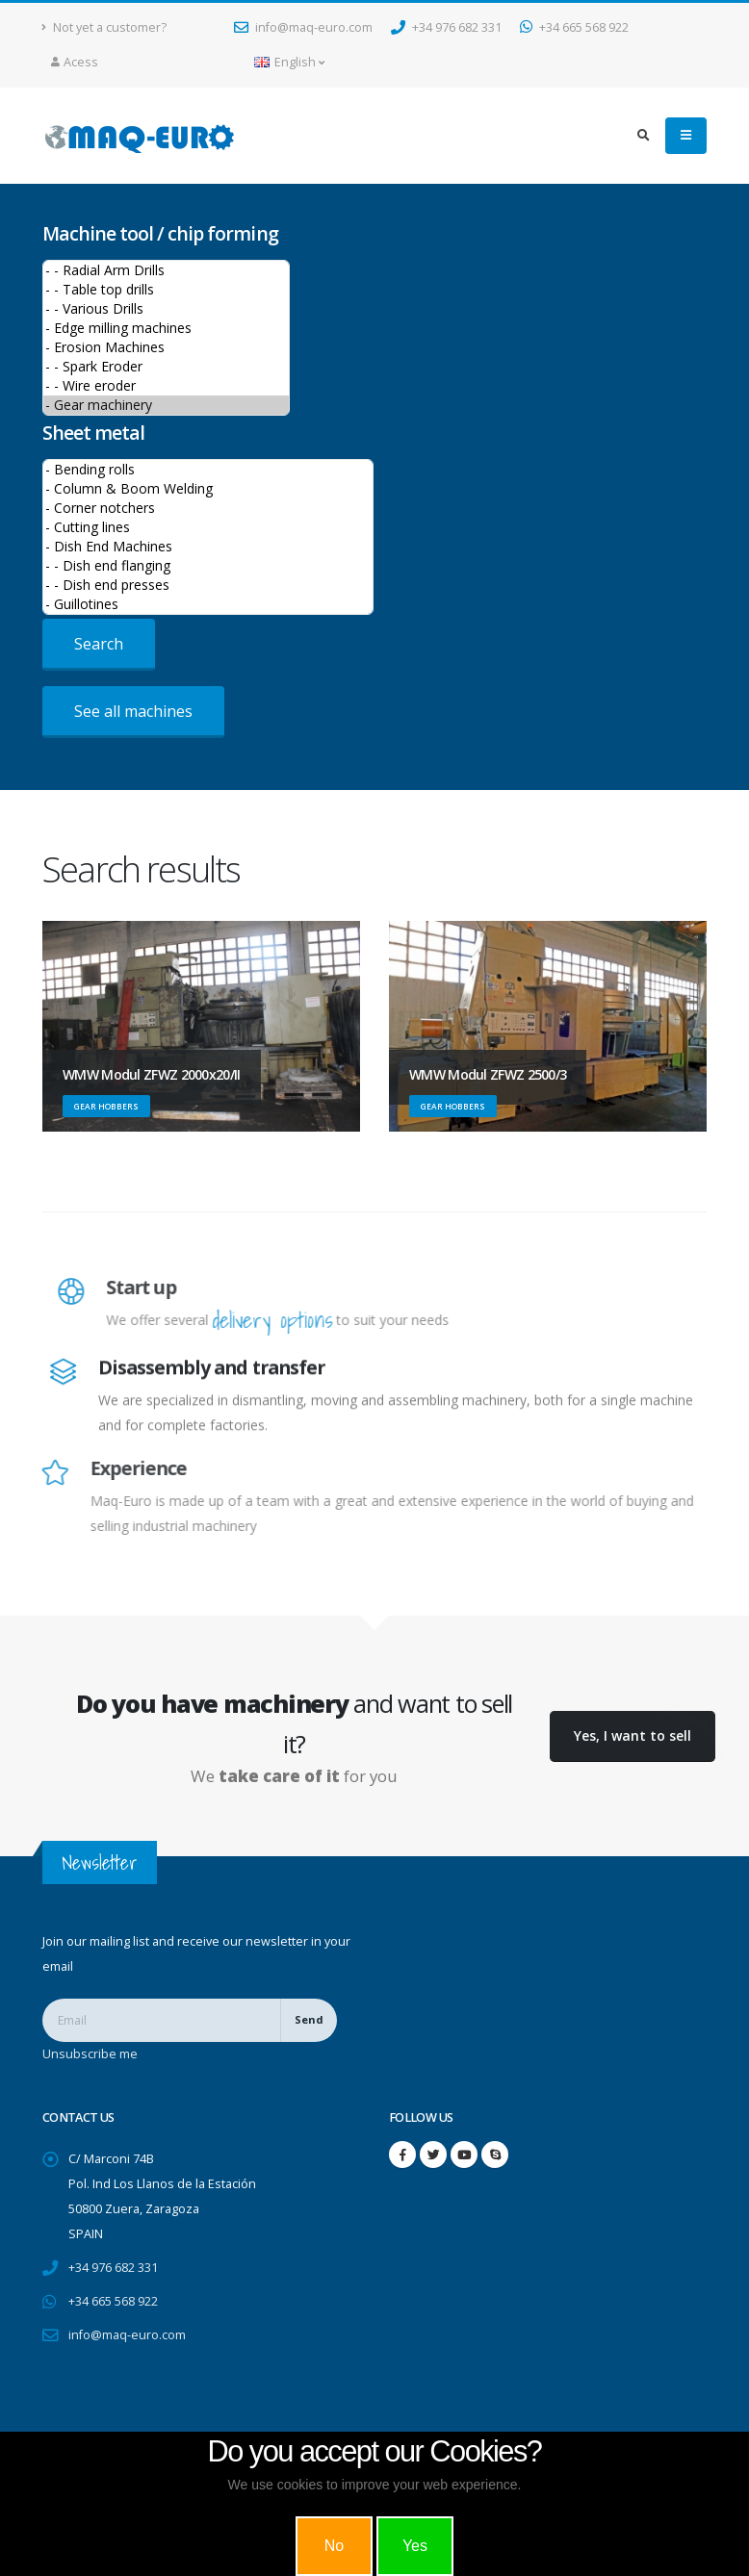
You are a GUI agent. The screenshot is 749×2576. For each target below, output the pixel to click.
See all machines (133, 711)
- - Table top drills (166, 289)
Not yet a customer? (104, 27)
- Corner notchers (208, 508)
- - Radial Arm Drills (166, 270)
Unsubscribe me (90, 2054)
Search (98, 643)
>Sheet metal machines (208, 537)
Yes (414, 2546)
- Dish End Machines (208, 546)
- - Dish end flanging (208, 565)
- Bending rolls (208, 469)
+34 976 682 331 (446, 27)
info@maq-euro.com (303, 27)
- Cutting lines (208, 527)
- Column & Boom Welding (208, 488)
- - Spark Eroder (166, 366)
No (334, 2546)
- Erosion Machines (166, 347)
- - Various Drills (166, 309)
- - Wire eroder (166, 385)
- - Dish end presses (208, 585)
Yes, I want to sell (632, 1735)
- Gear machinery (166, 405)
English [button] (289, 62)
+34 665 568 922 (574, 27)
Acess (74, 62)
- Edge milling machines (166, 328)
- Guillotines (208, 604)
